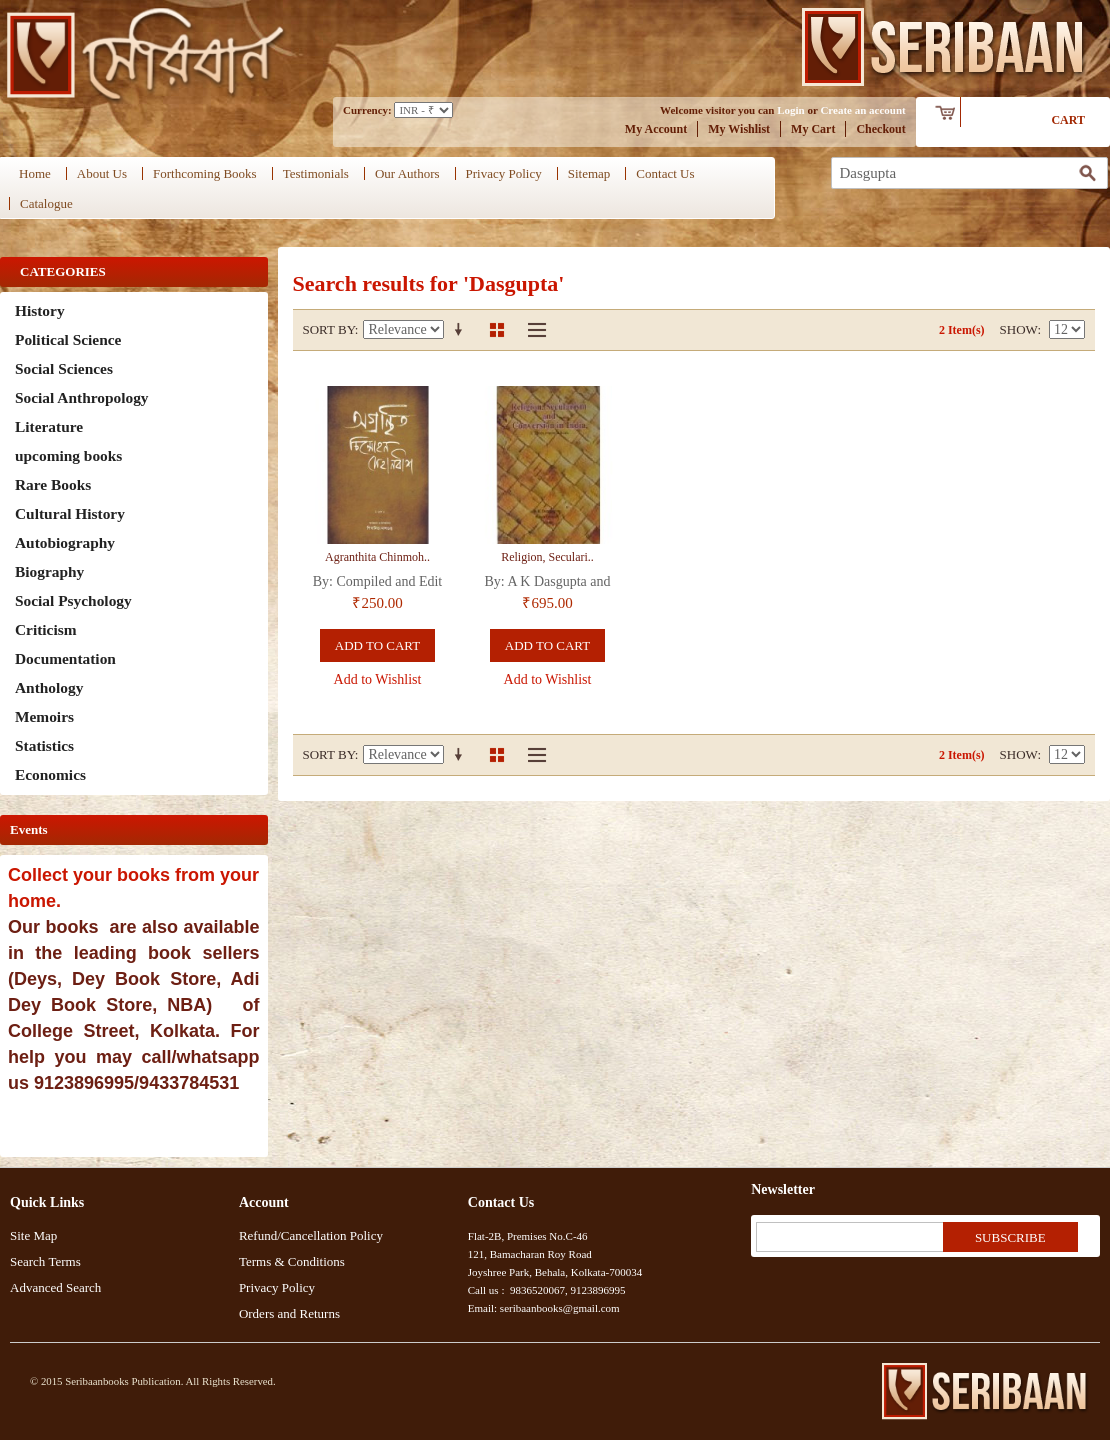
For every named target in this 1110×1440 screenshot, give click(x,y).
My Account (656, 129)
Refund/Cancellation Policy (311, 1235)
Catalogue (46, 203)
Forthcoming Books (205, 173)
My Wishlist (739, 129)
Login (791, 110)
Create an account (862, 110)
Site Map (33, 1235)
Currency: (367, 110)
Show (1019, 329)
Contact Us (665, 173)
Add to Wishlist (378, 679)
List (532, 330)
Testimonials (316, 173)
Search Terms (45, 1261)
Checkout (880, 129)
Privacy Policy (504, 173)
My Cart (813, 129)
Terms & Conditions (292, 1261)
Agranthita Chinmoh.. (377, 557)
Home (35, 173)
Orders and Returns (289, 1313)
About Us (102, 173)
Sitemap (589, 173)
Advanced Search (55, 1287)
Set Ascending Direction (462, 330)
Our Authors (407, 173)
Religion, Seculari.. (547, 557)
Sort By (329, 329)
